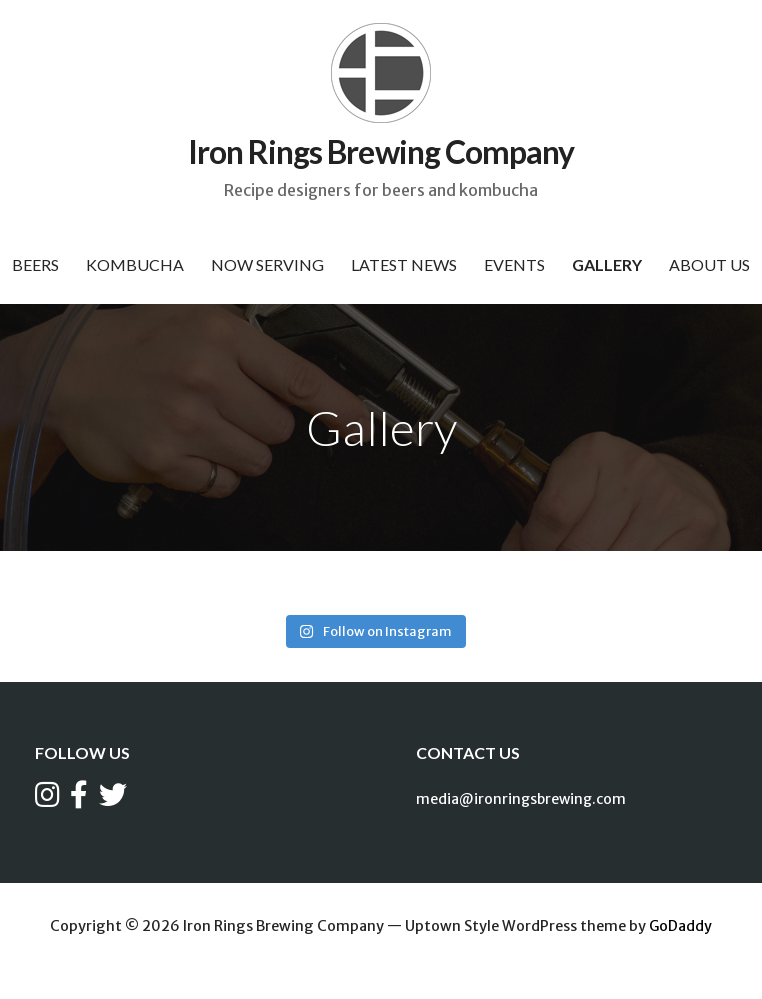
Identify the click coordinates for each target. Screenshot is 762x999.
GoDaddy (680, 926)
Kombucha (135, 264)
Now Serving (267, 264)
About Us (709, 264)
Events (514, 264)
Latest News (404, 264)
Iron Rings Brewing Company (381, 151)
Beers (35, 264)
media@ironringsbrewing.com (521, 799)
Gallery (607, 264)
